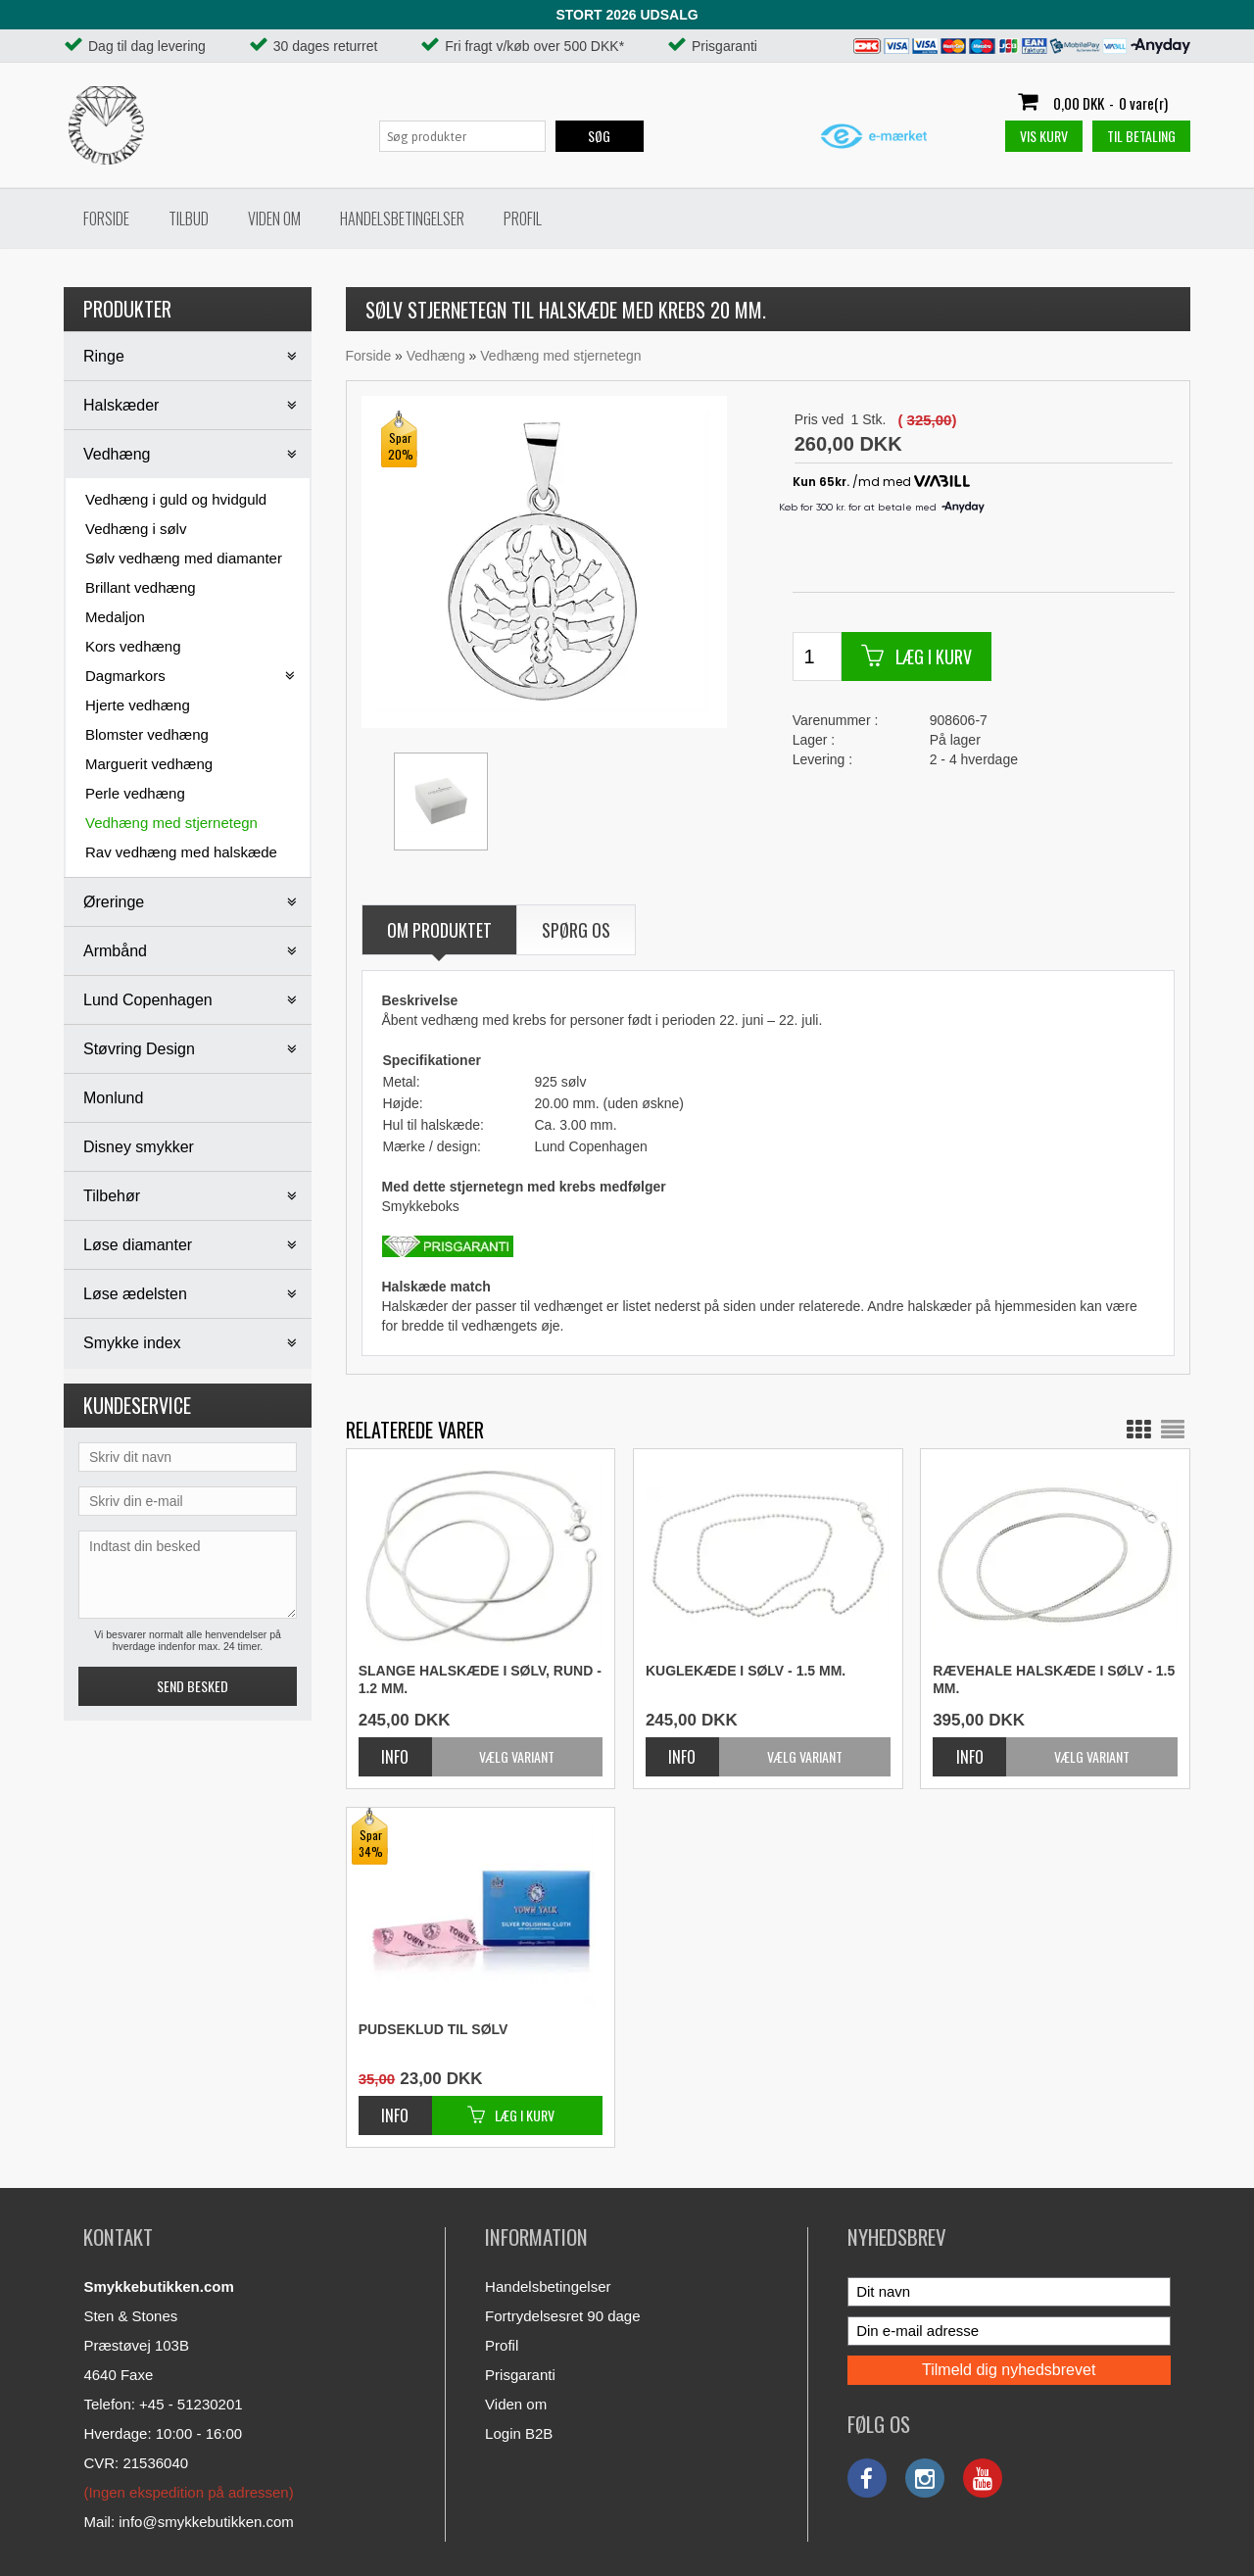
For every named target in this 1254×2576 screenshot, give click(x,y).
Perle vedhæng (135, 793)
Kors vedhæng (133, 646)
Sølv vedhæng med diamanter (183, 558)
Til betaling (1141, 135)
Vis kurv (1044, 135)
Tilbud (189, 218)
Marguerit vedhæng (149, 763)
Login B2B (519, 2433)
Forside (106, 218)
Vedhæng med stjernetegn (171, 822)
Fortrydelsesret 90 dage (562, 2316)
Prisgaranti (520, 2374)
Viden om (274, 218)
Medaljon (115, 616)
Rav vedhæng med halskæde (181, 852)
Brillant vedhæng (140, 587)
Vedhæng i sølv (135, 528)
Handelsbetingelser (402, 218)
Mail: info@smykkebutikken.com (188, 2521)
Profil (523, 218)
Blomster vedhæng (147, 734)
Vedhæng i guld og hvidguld (175, 499)
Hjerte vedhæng (137, 705)
